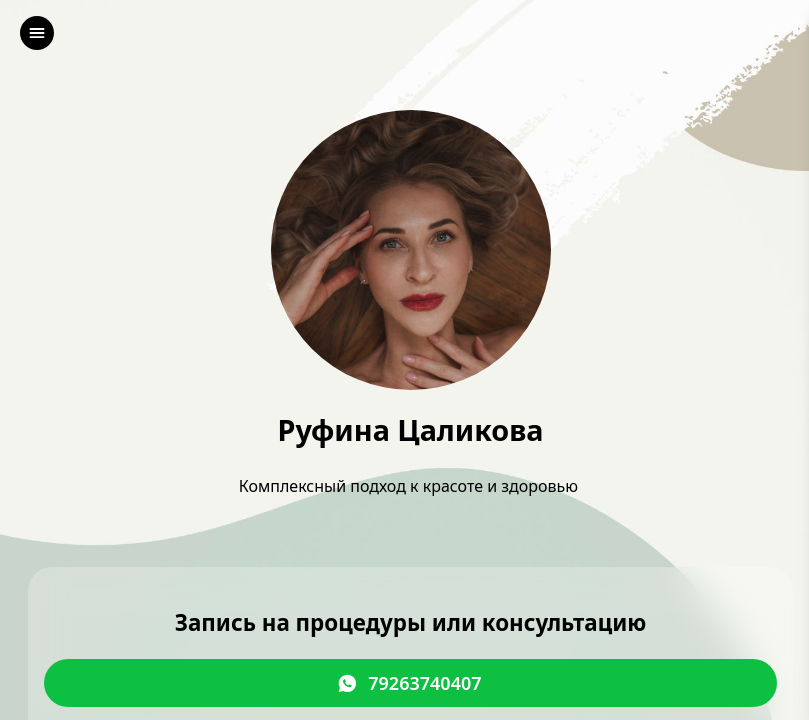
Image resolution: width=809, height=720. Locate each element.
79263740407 (424, 684)
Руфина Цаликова (410, 430)
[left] (37, 33)
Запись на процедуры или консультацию (411, 623)
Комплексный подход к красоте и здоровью (410, 486)
